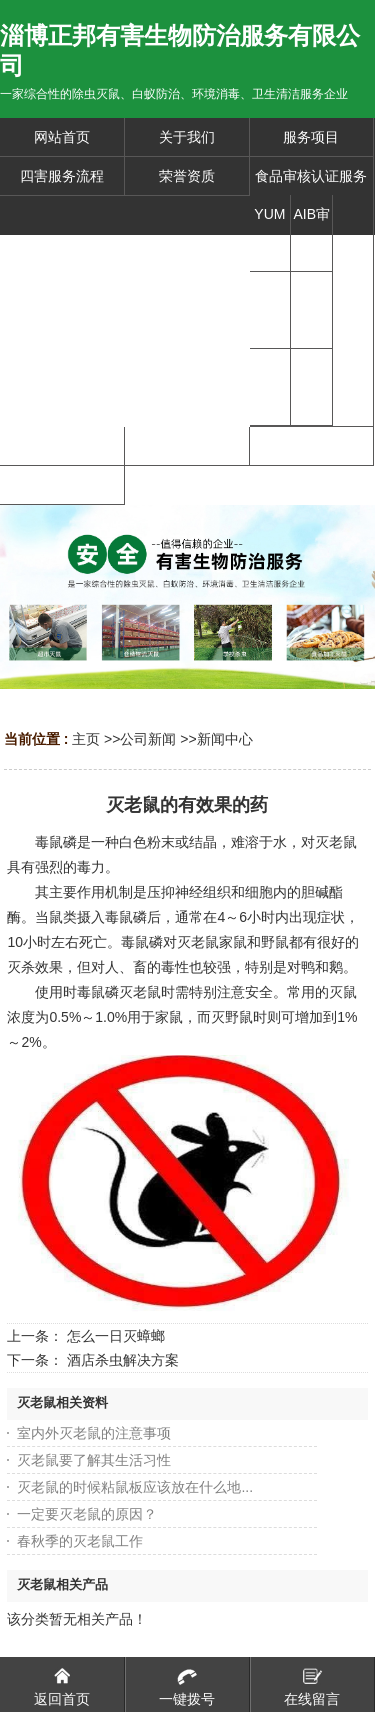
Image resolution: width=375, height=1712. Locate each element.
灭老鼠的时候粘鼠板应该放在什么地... (135, 1487)
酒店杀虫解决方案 (123, 1360)
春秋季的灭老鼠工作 (80, 1541)
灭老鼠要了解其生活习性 (94, 1460)
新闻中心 (225, 739)
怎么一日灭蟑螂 (116, 1336)
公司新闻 (148, 739)
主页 (86, 739)
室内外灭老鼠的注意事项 (94, 1433)
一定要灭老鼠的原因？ (87, 1514)
